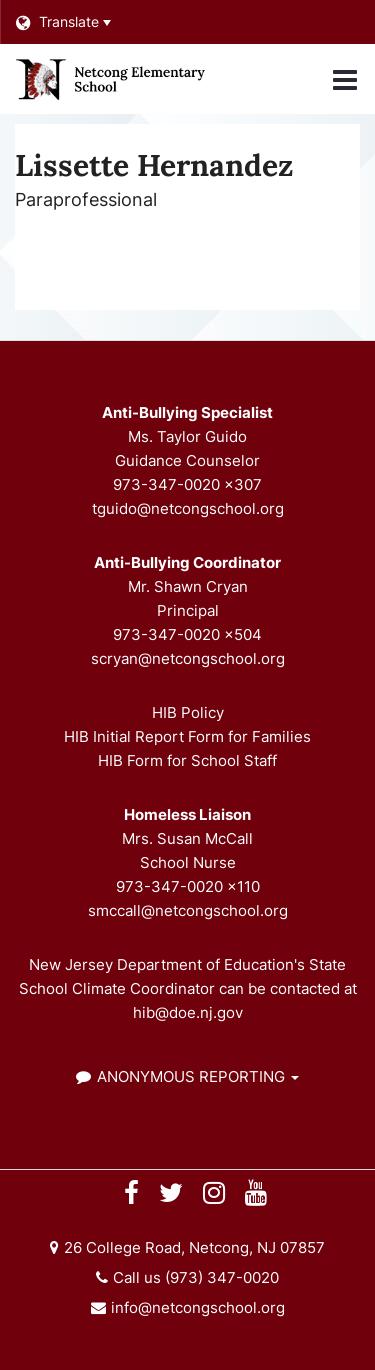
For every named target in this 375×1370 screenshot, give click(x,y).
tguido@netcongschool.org (188, 508)
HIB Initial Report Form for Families (187, 736)
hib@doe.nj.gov (188, 1012)
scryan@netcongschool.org (188, 658)
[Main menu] (345, 79)
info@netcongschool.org (198, 1307)
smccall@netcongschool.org (188, 910)
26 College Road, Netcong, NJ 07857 (194, 1247)
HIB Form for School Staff (187, 760)
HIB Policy (188, 712)
